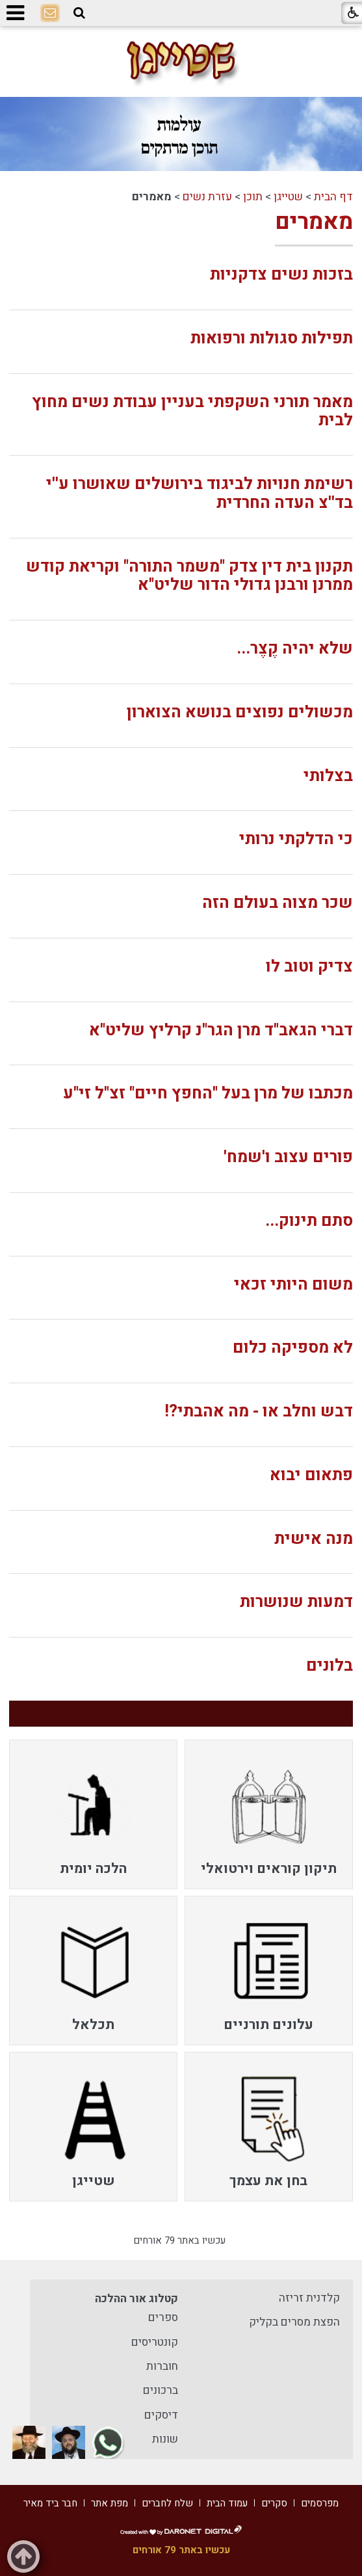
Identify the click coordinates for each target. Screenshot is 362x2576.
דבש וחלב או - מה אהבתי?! (258, 1412)
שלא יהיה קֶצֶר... (295, 649)
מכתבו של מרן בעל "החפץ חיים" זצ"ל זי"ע (208, 1094)
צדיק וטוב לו (309, 967)
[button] (79, 13)
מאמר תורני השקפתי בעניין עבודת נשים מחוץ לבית (192, 411)
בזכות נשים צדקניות (281, 275)
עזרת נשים (207, 197)
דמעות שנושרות (296, 1602)
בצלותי (328, 776)
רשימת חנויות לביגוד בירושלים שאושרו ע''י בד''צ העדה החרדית (199, 493)
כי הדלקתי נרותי (296, 839)
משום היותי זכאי (293, 1285)
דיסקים (161, 2415)
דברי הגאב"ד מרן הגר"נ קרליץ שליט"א (221, 1030)
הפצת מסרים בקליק (294, 2322)
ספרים (163, 2317)
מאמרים (314, 222)
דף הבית (333, 197)
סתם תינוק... (309, 1221)
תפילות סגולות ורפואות (271, 338)
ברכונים (160, 2390)
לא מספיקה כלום (293, 1348)
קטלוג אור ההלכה (136, 2299)
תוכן (253, 197)
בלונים (329, 1666)
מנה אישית (313, 1539)
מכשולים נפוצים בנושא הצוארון (240, 712)
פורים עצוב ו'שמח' (288, 1157)
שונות (165, 2439)
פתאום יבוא (311, 1475)
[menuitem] (269, 1814)
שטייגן (288, 197)
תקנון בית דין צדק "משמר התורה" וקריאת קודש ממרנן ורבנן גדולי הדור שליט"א (189, 576)
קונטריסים (154, 2342)
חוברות (162, 2366)
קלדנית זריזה (309, 2298)
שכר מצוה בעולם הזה (277, 903)
